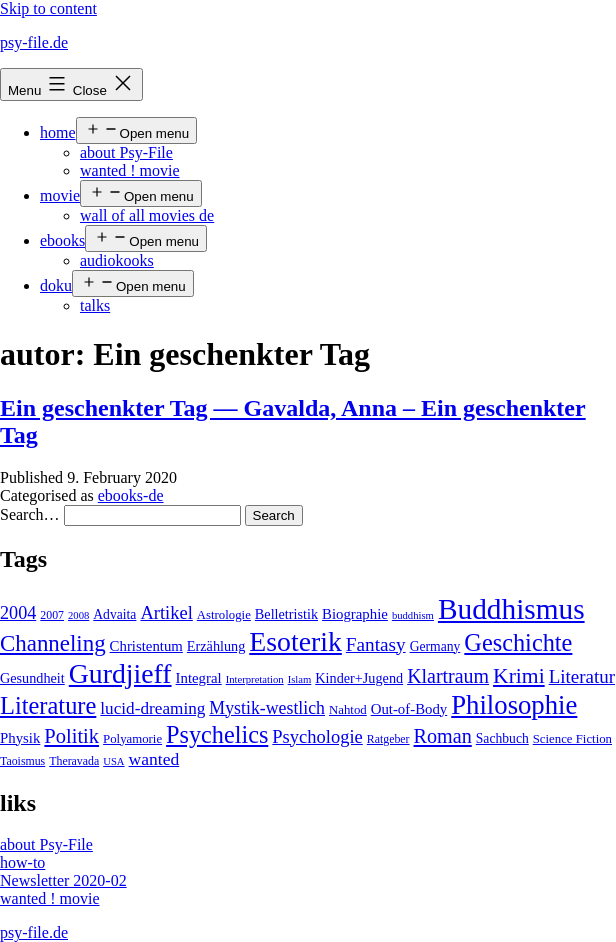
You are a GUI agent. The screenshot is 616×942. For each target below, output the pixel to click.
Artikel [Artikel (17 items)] (166, 613)
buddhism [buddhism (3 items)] (413, 615)
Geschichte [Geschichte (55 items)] (518, 642)
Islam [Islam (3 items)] (300, 679)
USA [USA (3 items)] (113, 761)
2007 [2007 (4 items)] (52, 615)
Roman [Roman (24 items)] (443, 736)
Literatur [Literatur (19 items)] (582, 676)
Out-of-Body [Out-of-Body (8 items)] (409, 709)
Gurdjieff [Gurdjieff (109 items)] (120, 673)
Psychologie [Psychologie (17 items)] (317, 737)
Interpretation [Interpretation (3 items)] (255, 679)
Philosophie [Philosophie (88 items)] (514, 705)
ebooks (62, 240)
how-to (22, 862)
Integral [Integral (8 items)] (199, 678)
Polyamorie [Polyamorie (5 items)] (132, 739)
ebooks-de (131, 495)
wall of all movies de (147, 215)
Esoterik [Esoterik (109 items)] (295, 641)
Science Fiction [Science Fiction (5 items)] (572, 739)
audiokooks (117, 260)
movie (60, 195)
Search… (30, 514)
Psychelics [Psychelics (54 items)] (217, 734)
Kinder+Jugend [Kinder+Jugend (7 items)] (359, 678)
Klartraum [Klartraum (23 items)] (448, 676)
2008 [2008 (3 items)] (78, 615)
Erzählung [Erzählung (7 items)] (216, 646)
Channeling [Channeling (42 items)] (53, 643)
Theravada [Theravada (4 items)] (74, 761)
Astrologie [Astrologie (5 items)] (224, 615)
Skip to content (48, 8)
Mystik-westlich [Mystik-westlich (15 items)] (267, 708)
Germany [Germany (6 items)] (435, 646)
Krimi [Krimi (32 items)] (519, 676)
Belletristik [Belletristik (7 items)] (286, 614)
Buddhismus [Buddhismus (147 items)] (511, 609)
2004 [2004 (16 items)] (18, 613)
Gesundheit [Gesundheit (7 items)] (32, 678)
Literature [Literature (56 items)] (48, 705)
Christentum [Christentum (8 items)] (146, 646)
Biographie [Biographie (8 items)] (355, 614)
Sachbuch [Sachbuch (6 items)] (502, 738)
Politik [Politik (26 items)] (71, 736)
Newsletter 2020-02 (63, 880)
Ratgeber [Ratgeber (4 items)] (388, 739)
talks (95, 305)
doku (56, 285)
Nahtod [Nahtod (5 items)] (348, 710)
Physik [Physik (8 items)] (20, 738)
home (58, 132)
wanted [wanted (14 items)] (154, 759)
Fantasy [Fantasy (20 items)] (376, 644)
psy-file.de (34, 42)
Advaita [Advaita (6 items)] (114, 614)
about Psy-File (126, 152)
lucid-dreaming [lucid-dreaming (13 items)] (152, 708)
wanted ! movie (130, 170)
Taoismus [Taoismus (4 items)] (22, 761)
